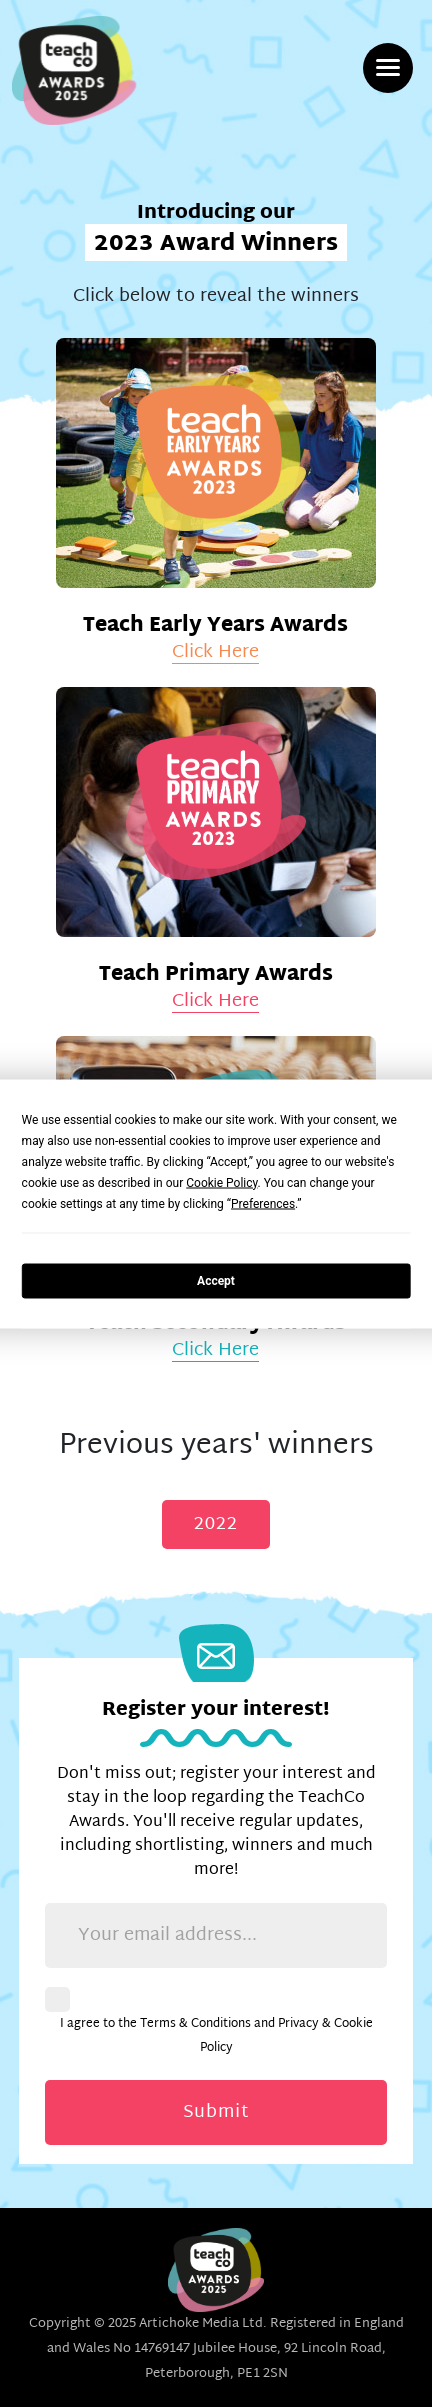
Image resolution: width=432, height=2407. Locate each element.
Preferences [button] (263, 1203)
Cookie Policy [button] (221, 1182)
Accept (216, 1281)
